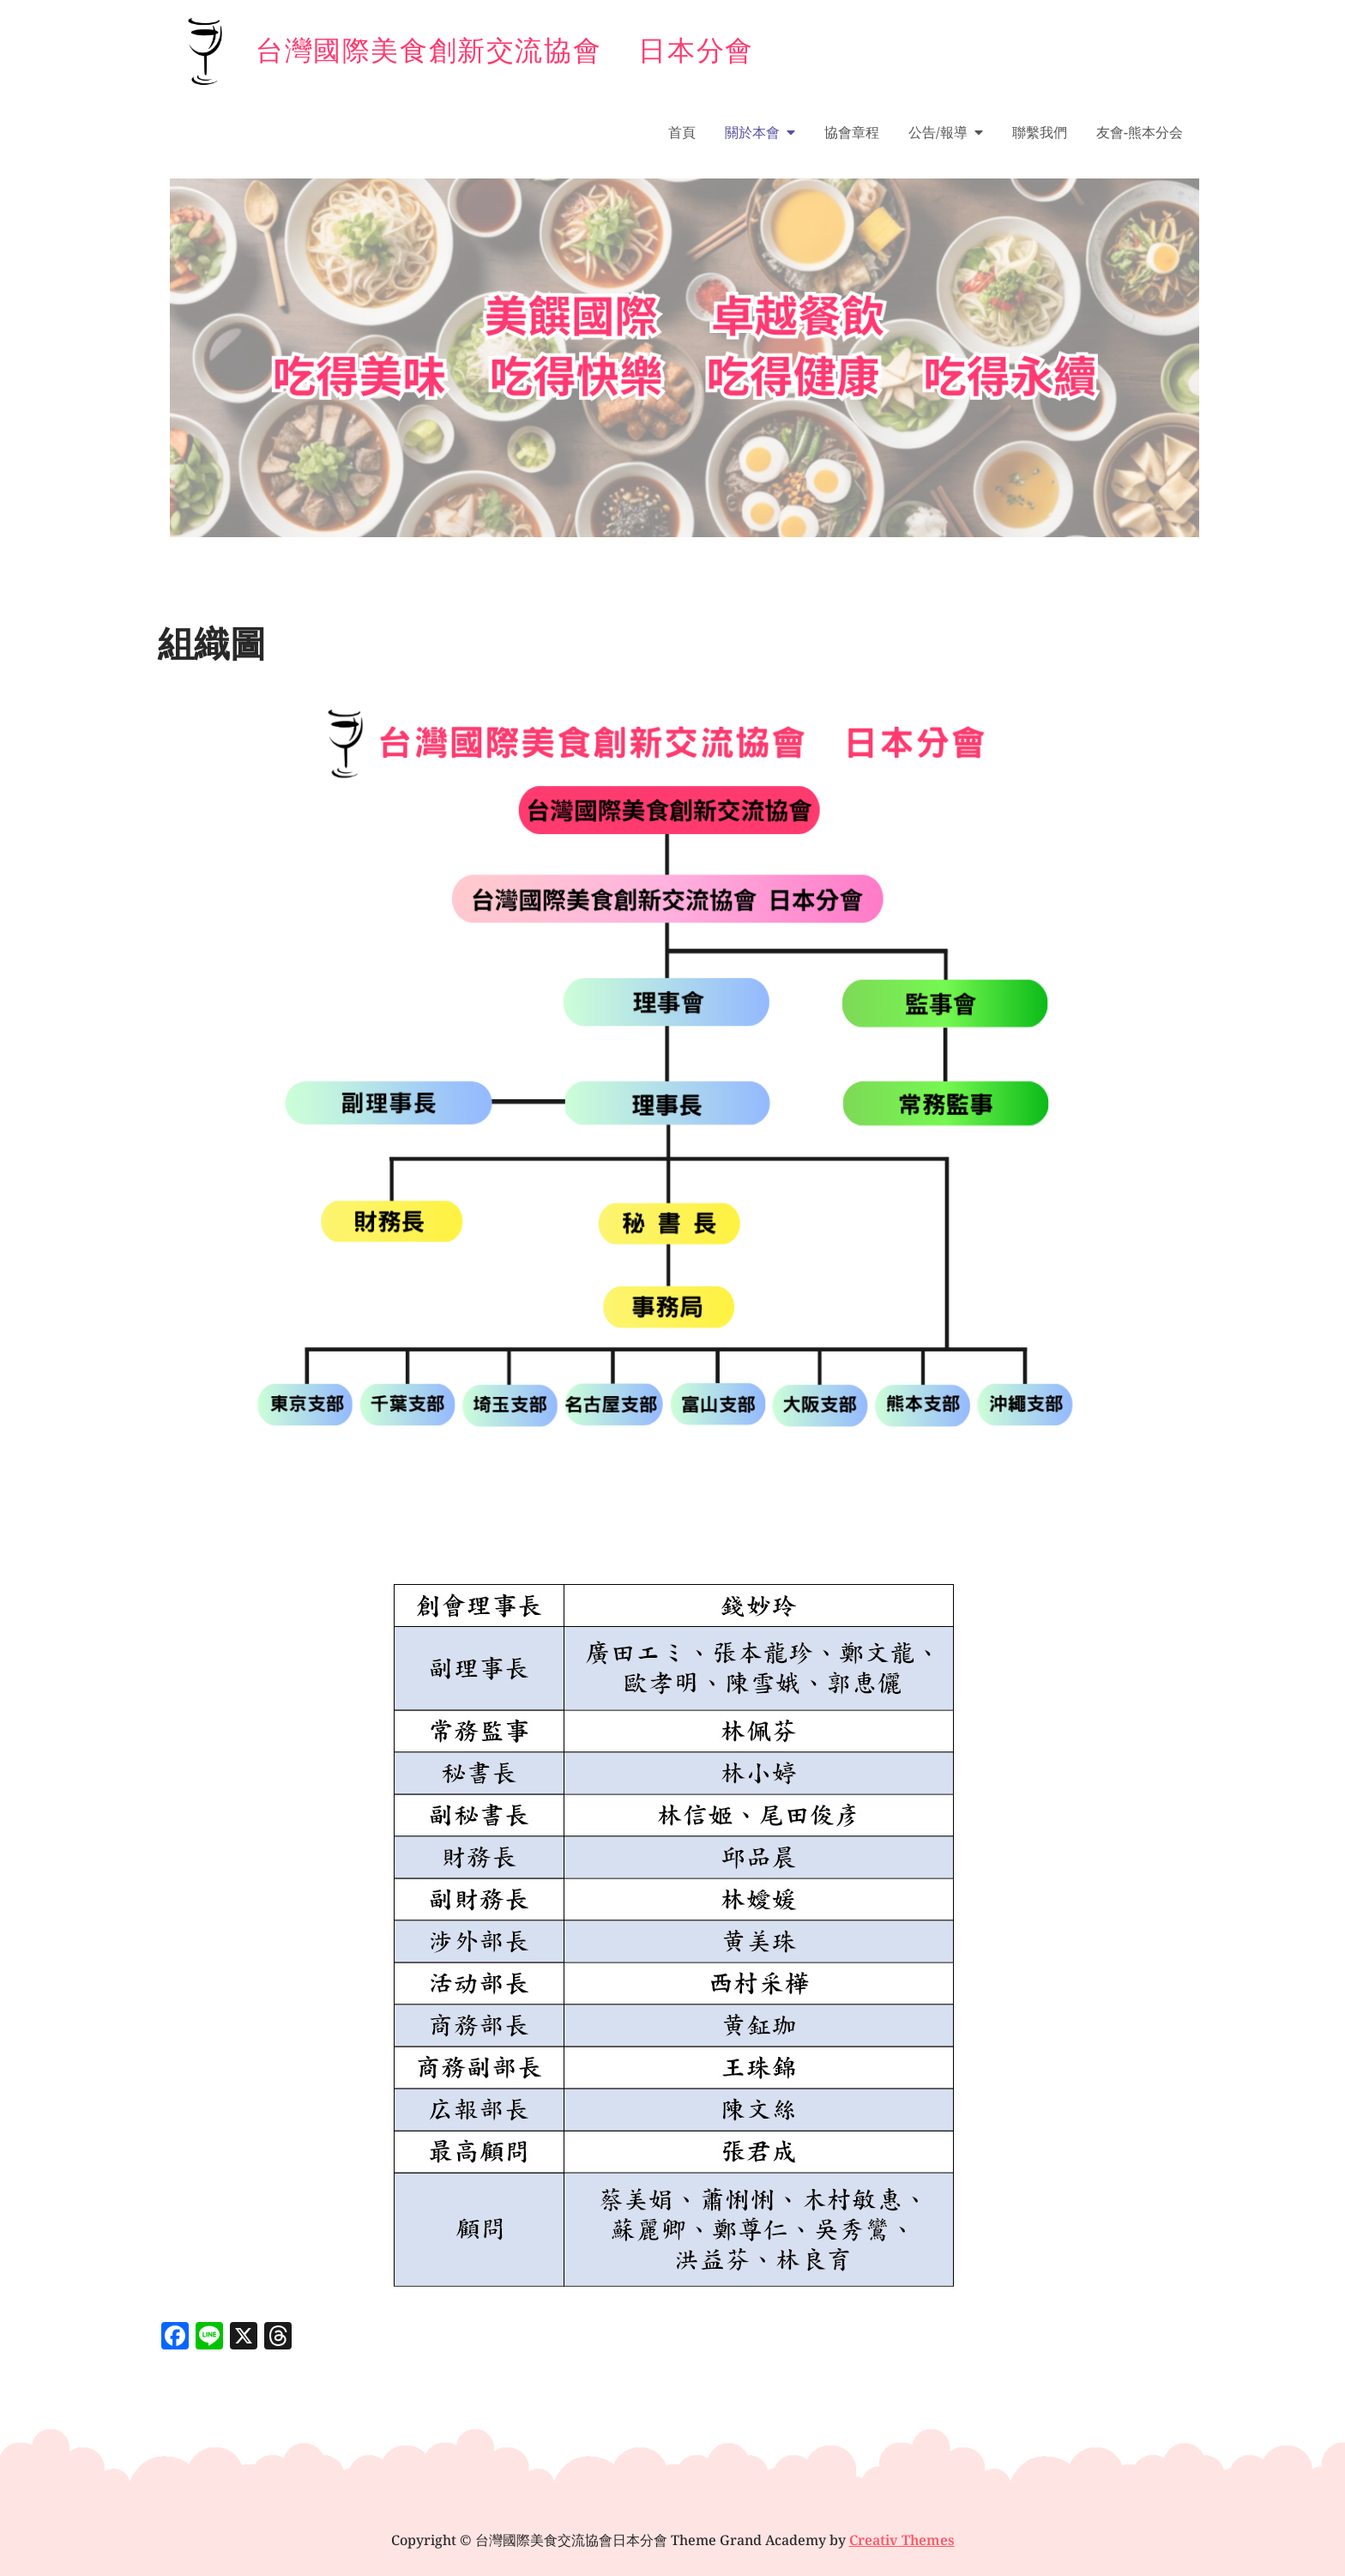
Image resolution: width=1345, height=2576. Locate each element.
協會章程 (851, 132)
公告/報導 (938, 132)
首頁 (682, 132)
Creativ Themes (902, 2540)
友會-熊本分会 (1139, 132)
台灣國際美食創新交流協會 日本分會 (505, 49)
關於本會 (752, 132)
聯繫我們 (1039, 132)
